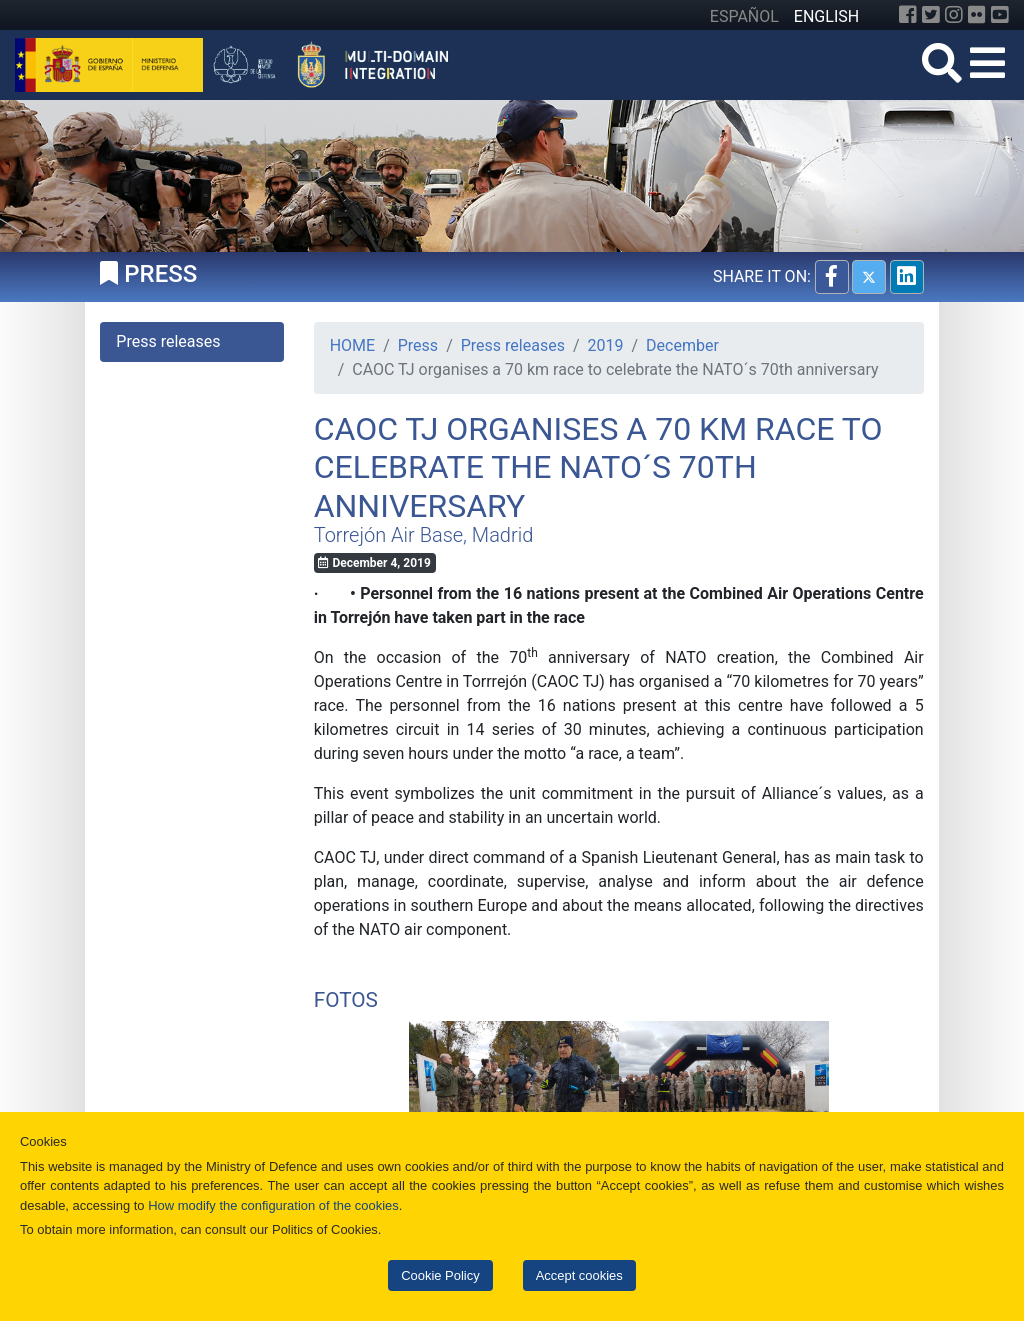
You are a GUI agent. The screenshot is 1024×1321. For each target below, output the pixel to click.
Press (418, 345)
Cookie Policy (440, 1275)
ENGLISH (826, 16)
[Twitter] (931, 15)
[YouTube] (1000, 15)
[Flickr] (977, 15)
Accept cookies (579, 1275)
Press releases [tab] (168, 341)
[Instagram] (954, 15)
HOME (352, 345)
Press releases (513, 345)
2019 (606, 345)
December (682, 345)
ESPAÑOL (744, 16)
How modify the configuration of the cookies (273, 1205)
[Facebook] (908, 15)
